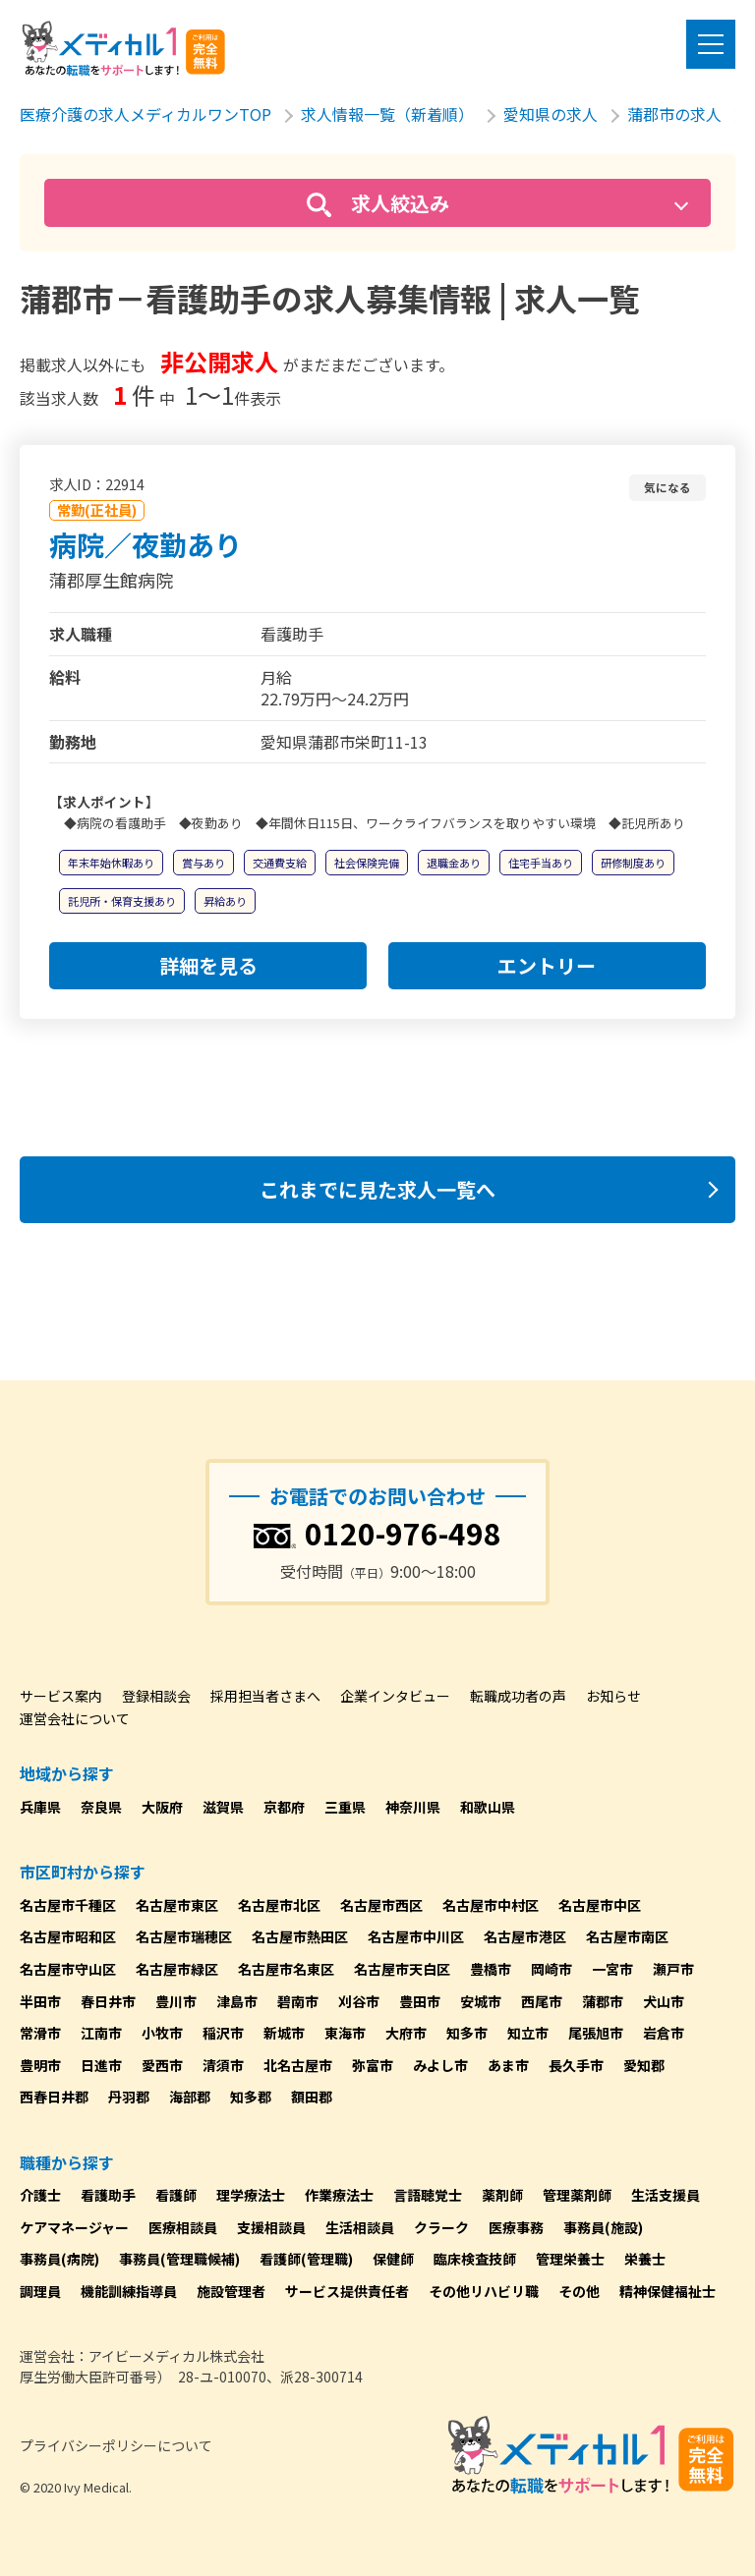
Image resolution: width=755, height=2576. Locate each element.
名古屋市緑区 (177, 1969)
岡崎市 (551, 1969)
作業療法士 (339, 2195)
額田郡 (311, 2096)
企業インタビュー (395, 1696)
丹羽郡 (128, 2096)
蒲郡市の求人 (674, 114)
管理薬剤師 (577, 2195)
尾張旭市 (595, 2033)
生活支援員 (665, 2195)
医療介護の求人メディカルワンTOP (145, 114)
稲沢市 (223, 2033)
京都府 (284, 1807)
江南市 (101, 2033)
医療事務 (516, 2227)
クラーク (441, 2227)
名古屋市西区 (381, 1905)
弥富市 (372, 2065)
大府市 (406, 2033)
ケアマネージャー (74, 2227)
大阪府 (162, 1807)
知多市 (467, 2033)
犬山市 (663, 2001)
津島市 (237, 2001)
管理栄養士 (570, 2258)
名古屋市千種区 (68, 1905)
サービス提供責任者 (347, 2291)
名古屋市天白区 (402, 1969)
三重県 (345, 1807)
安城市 (480, 2001)
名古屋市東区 (177, 1905)
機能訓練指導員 (129, 2291)
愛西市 (162, 2065)
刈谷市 (358, 2001)
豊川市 (176, 2001)
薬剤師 (502, 2195)
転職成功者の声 (518, 1696)
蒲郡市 (602, 2001)
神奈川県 (412, 1807)
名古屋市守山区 (68, 1969)
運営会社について (75, 1718)
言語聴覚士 (427, 2195)
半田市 (40, 2001)
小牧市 (162, 2033)
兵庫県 (40, 1807)
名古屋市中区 (599, 1905)
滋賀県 (223, 1807)
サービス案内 (61, 1696)
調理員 (40, 2291)
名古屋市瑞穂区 (184, 1936)
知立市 (528, 2033)
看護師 (176, 2195)
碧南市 (298, 2001)
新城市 (284, 2033)
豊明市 (40, 2065)
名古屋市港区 (525, 1936)
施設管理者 (231, 2291)
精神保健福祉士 (667, 2291)
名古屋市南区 (627, 1936)
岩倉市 (663, 2033)
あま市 (508, 2065)
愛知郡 (644, 2065)
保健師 (393, 2258)
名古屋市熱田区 (300, 1936)
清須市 (223, 2065)
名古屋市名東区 (286, 1969)
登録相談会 (156, 1696)
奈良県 (101, 1807)
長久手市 (576, 2065)
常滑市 (40, 2033)
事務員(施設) (603, 2227)
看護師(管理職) (306, 2258)
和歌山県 (487, 1807)
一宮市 (612, 1969)
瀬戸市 (673, 1969)
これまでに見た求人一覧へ (377, 1189)
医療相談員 (182, 2227)
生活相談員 (359, 2227)
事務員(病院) (59, 2258)
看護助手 (108, 2195)
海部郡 (189, 2096)
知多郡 (250, 2096)
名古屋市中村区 (490, 1905)
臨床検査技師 (475, 2258)
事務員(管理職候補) (179, 2258)
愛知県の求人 (550, 114)
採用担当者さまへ (265, 1696)
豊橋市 (490, 1969)
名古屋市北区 (279, 1905)
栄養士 (645, 2258)
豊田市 (419, 2001)
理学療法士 (250, 2195)
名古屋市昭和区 (68, 1936)
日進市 (101, 2065)
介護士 (40, 2195)
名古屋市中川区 (416, 1936)
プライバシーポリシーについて (116, 2445)
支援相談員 (271, 2227)
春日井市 (108, 2001)
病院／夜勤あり (145, 544)
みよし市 (440, 2065)
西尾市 (541, 2001)
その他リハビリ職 (484, 2291)
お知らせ (613, 1696)
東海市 (345, 2033)
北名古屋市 (297, 2065)
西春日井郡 (54, 2096)
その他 (579, 2291)
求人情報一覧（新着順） (387, 114)
